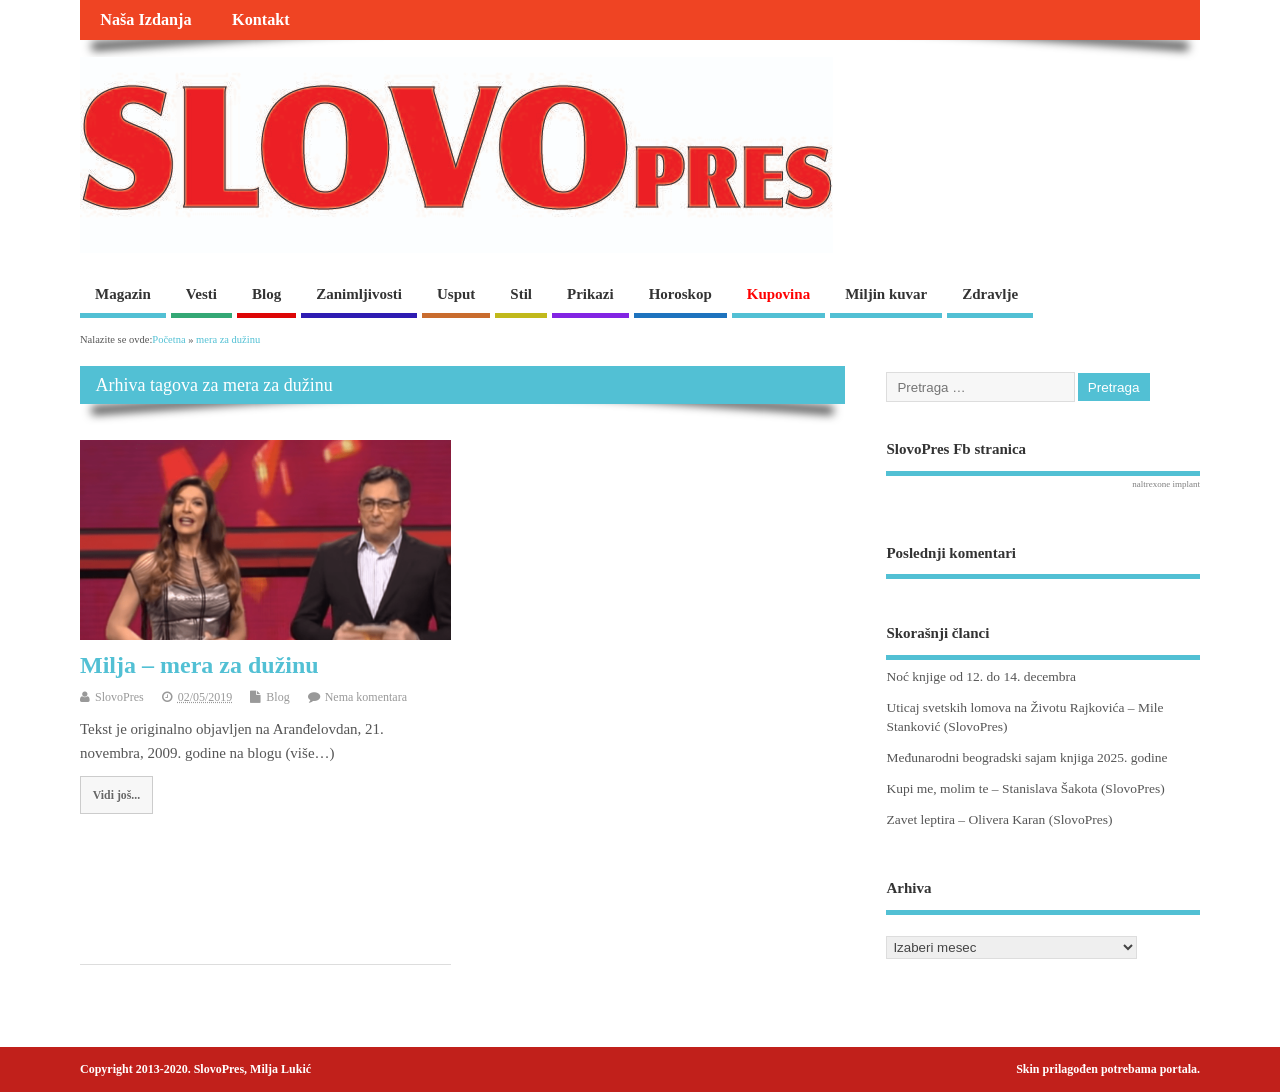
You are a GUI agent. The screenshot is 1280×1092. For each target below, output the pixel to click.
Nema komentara (366, 697)
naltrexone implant (1166, 484)
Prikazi (590, 294)
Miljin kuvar (886, 294)
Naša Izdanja (145, 20)
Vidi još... (116, 795)
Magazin (123, 294)
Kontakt (261, 20)
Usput (456, 294)
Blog (266, 294)
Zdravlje (990, 294)
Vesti (201, 294)
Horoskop (680, 294)
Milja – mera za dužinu (199, 665)
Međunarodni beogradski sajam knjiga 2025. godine (1026, 757)
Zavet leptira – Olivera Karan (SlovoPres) (999, 819)
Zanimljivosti (359, 294)
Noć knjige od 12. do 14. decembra (981, 676)
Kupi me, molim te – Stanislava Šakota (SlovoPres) (1025, 788)
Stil (521, 294)
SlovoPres (119, 697)
